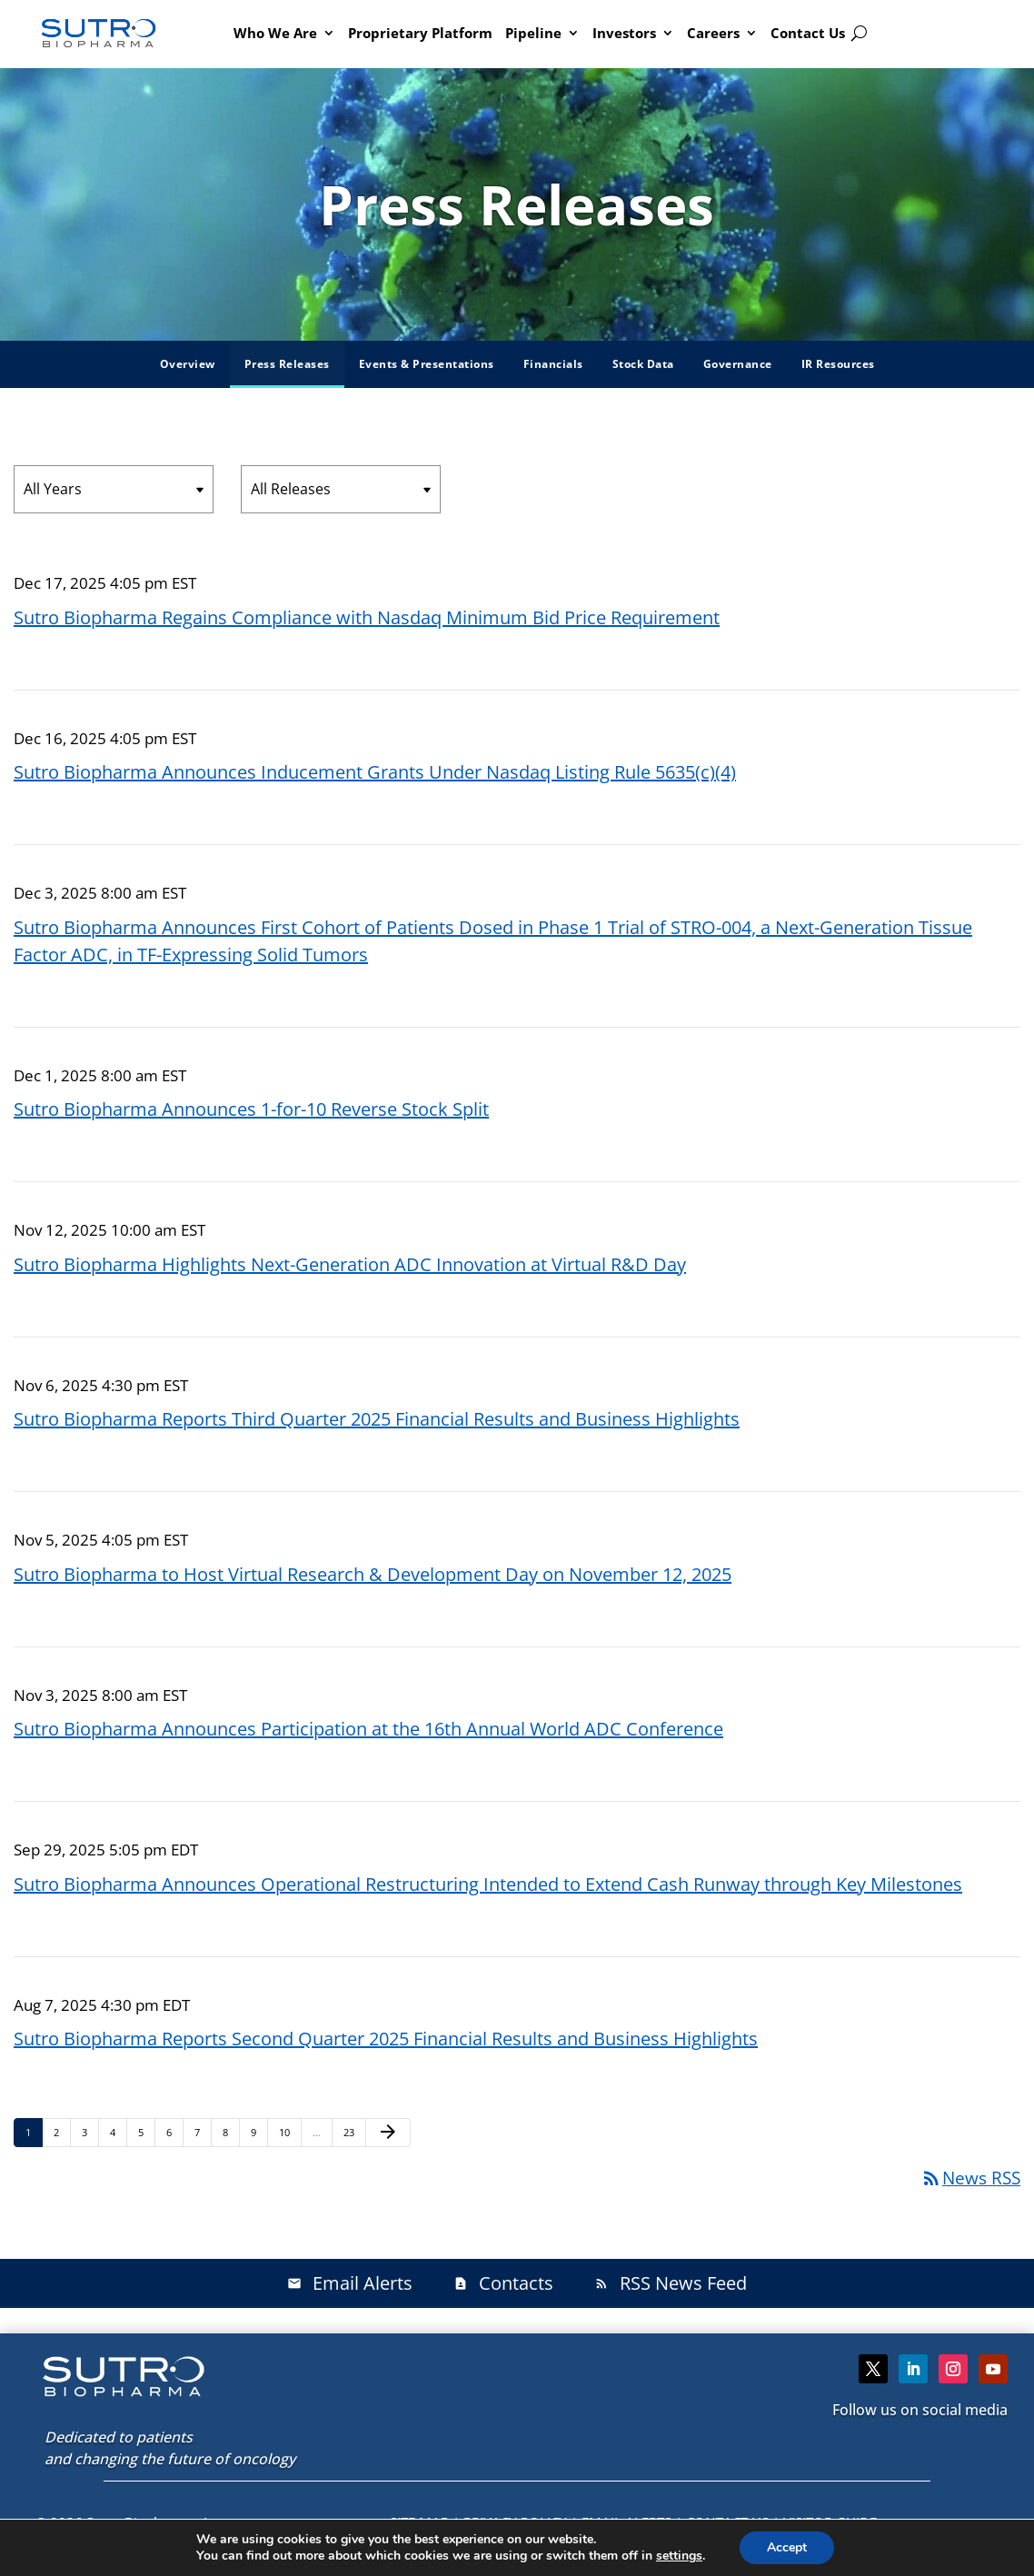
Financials (553, 364)
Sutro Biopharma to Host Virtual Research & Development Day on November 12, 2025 (372, 1574)
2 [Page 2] (62, 2131)
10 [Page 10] (289, 2131)
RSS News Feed (670, 2283)
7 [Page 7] (203, 2131)
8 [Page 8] (231, 2131)
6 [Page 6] (174, 2131)
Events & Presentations (426, 364)
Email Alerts (350, 2283)
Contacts (503, 2283)
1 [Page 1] (34, 2131)
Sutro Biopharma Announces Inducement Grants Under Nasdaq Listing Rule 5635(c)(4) (375, 772)
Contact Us (808, 33)
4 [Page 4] (118, 2131)
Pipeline (533, 33)
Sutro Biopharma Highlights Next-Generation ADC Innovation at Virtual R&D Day (350, 1264)
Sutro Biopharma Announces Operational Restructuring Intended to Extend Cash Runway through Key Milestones (488, 1884)
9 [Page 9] (259, 2131)
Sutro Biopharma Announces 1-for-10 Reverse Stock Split (251, 1109)
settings (679, 2556)
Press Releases (287, 364)
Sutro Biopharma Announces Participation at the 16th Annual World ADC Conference (368, 1728)
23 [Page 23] (354, 2131)
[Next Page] (388, 2132)
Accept (787, 2547)
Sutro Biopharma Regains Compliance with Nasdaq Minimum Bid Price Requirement (367, 617)
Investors (624, 33)
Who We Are (275, 33)
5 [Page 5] (146, 2131)
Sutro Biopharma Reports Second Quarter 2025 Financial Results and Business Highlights (386, 2038)
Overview (187, 364)
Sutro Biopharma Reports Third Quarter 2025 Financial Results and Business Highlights (377, 1419)
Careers (713, 33)
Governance (737, 364)
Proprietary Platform (420, 33)
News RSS (970, 2178)
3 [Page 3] (90, 2131)
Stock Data (643, 364)
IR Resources (838, 364)
